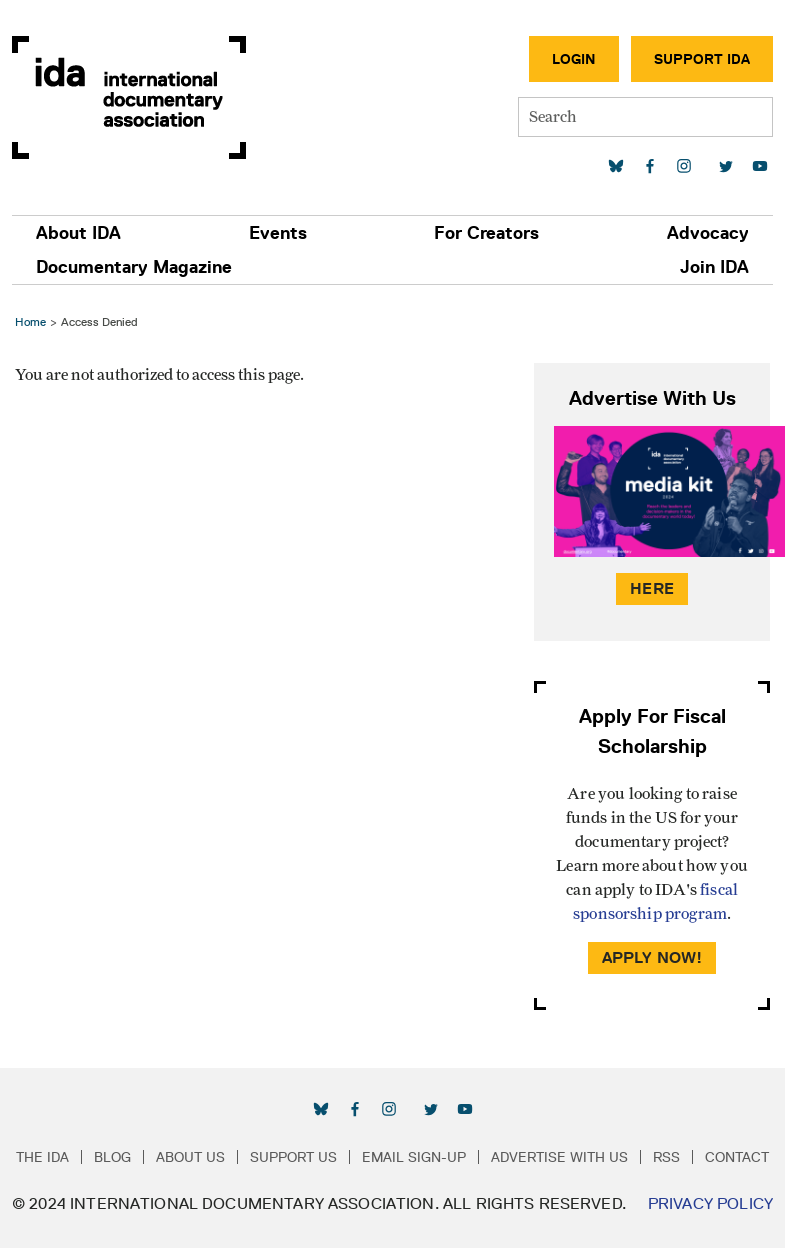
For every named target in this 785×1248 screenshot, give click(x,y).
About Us (190, 1157)
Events (278, 233)
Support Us (293, 1157)
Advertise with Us (559, 1157)
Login (574, 59)
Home (30, 321)
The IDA (42, 1157)
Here (652, 588)
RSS (666, 1157)
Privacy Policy (710, 1203)
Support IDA (702, 59)
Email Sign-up (414, 1157)
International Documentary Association (129, 97)
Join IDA (714, 267)
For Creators (486, 233)
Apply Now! (652, 957)
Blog (112, 1157)
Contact (737, 1157)
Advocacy (708, 233)
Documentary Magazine (134, 267)
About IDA (78, 233)
